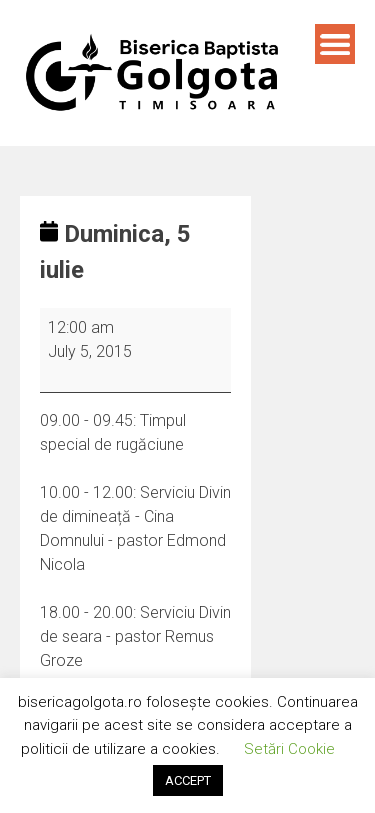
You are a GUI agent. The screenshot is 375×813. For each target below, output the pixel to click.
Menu (335, 44)
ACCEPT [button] (188, 780)
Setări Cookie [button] (289, 749)
